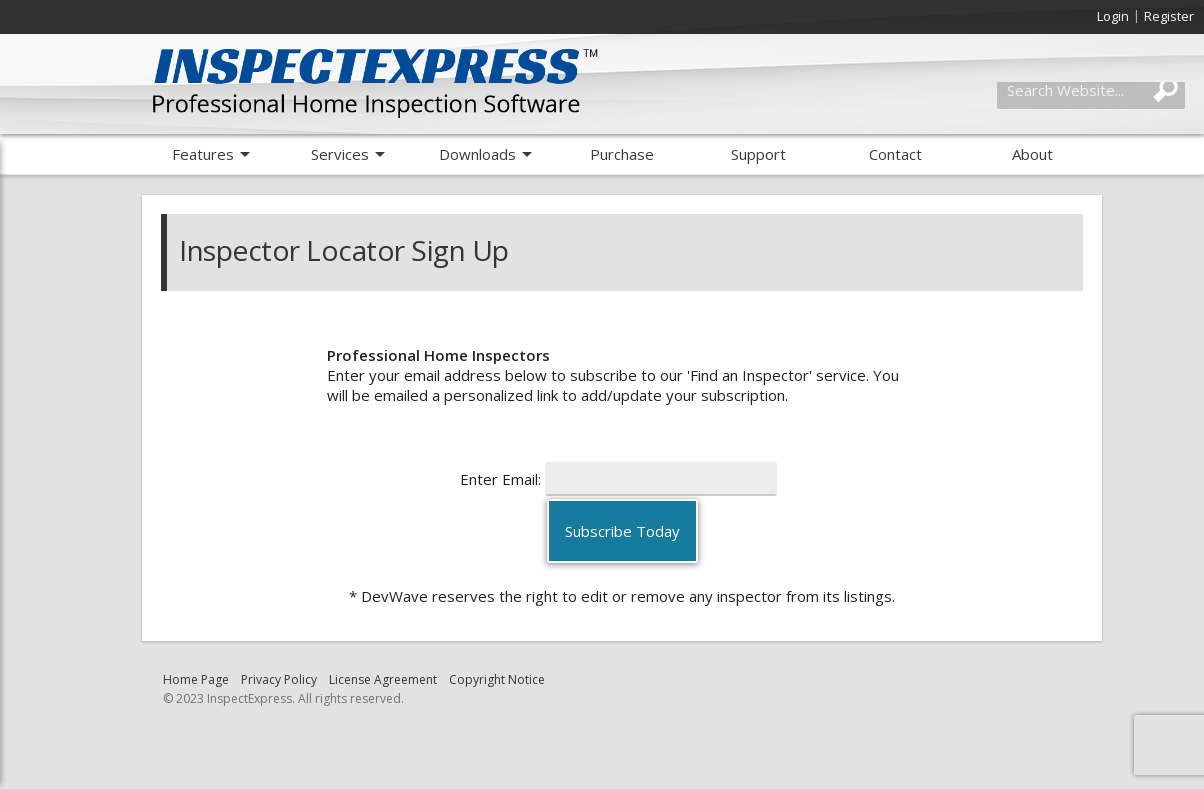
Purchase (622, 154)
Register (1169, 16)
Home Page (196, 679)
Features (203, 154)
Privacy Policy (279, 679)
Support (758, 154)
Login (1113, 16)
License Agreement (383, 679)
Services (340, 154)
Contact (895, 154)
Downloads (477, 154)
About (1032, 154)
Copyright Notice (497, 679)
